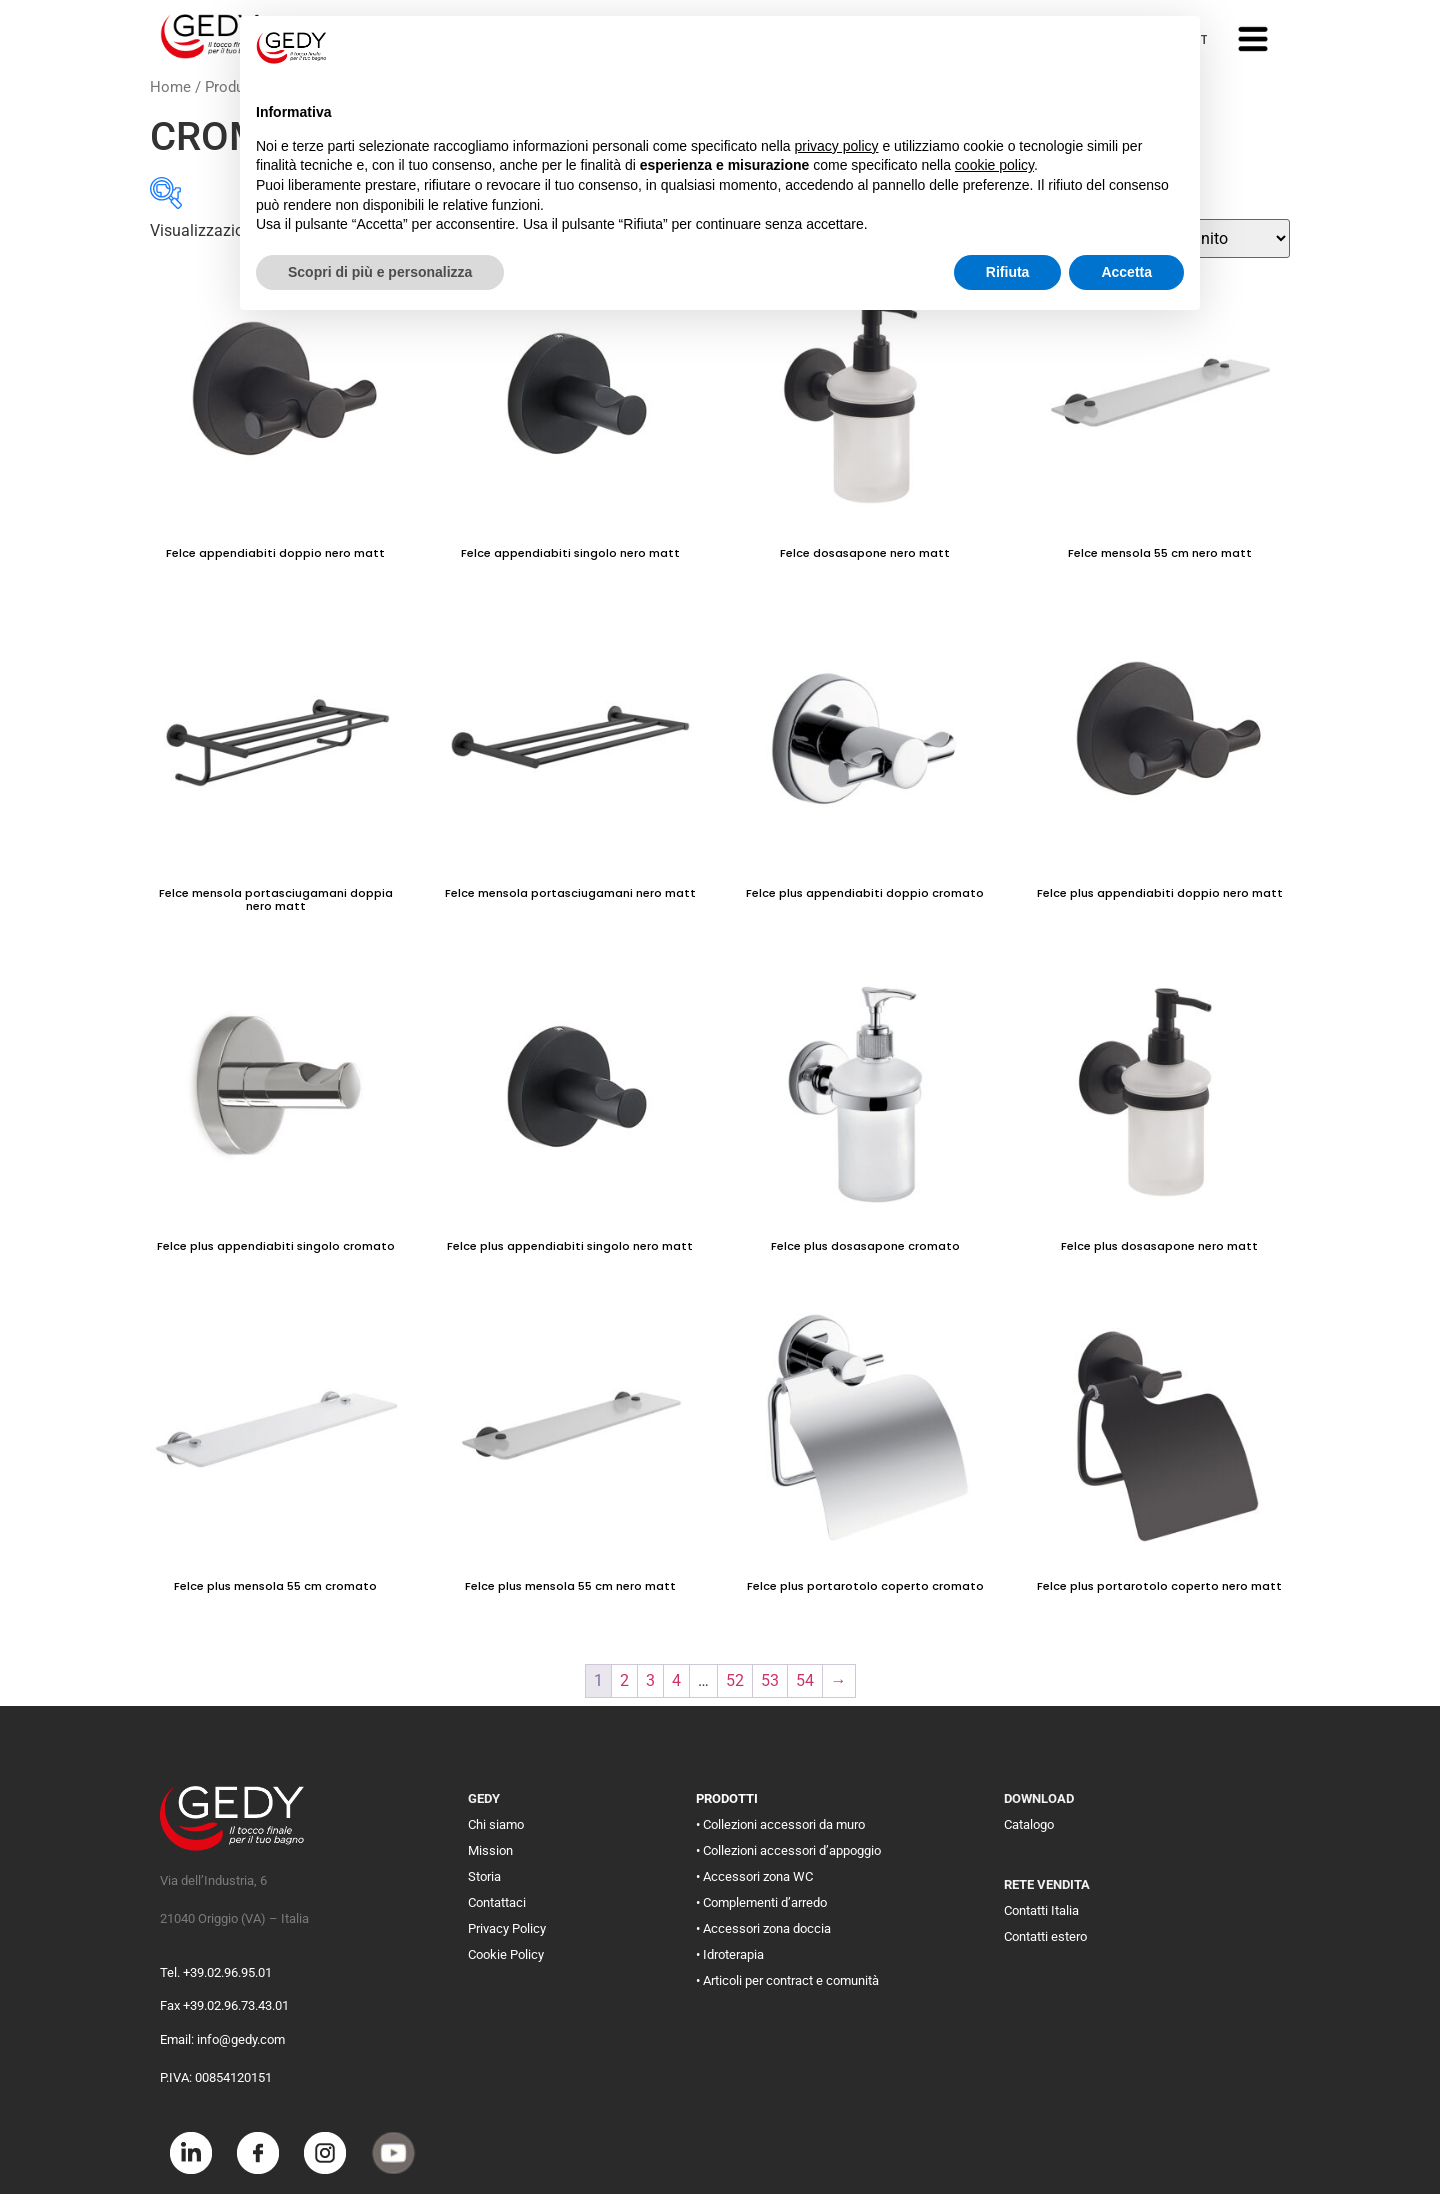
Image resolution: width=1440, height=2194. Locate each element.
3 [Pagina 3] (650, 1680)
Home (170, 87)
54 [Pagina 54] (805, 1680)
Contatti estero (1045, 1936)
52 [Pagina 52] (735, 1680)
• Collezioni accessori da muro (780, 1824)
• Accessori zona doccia (763, 1928)
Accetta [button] (1126, 272)
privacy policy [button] (837, 146)
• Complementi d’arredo (761, 1902)
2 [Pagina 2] (624, 1680)
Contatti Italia (1041, 1910)
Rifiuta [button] (1008, 272)
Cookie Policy (506, 1954)
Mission (490, 1850)
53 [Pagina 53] (770, 1680)
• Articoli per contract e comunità (787, 1980)
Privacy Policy (507, 1928)
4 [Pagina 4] (676, 1680)
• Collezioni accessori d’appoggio (788, 1850)
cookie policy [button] (994, 165)
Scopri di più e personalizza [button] (380, 272)
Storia (484, 1876)
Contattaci (497, 1902)
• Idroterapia (730, 1954)
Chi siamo (496, 1824)
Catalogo (1029, 1824)
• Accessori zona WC (754, 1876)
